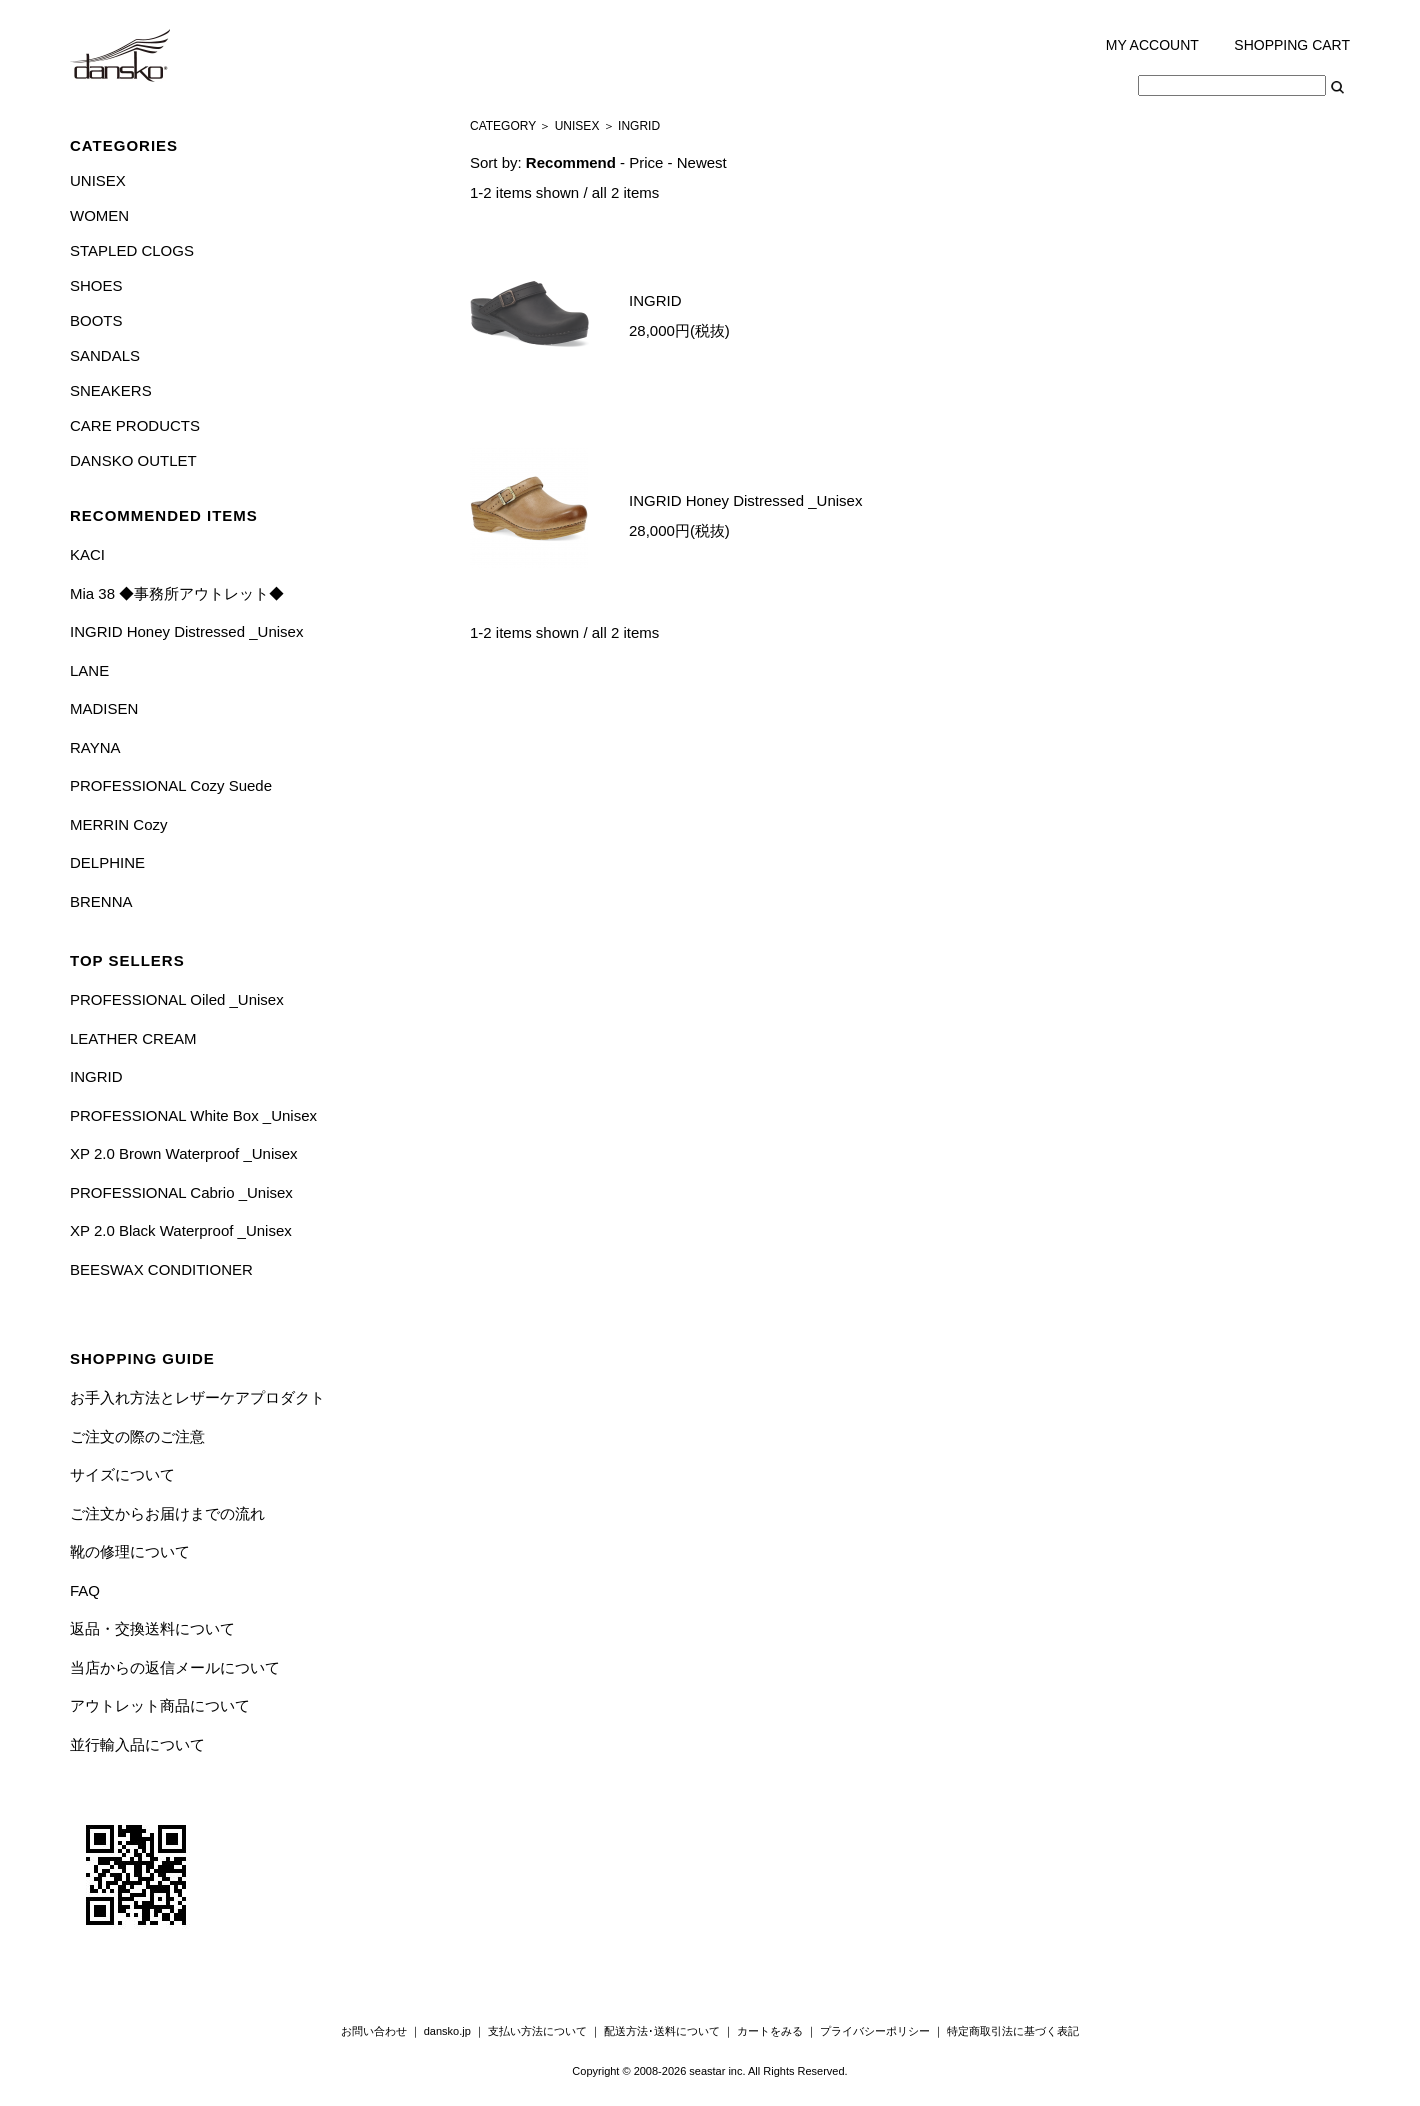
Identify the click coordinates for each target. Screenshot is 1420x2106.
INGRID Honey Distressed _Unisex (186, 631)
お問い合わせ (374, 2031)
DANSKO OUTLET (133, 460)
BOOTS (96, 320)
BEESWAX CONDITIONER (161, 1269)
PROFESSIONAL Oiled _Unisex (177, 999)
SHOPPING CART (1292, 45)
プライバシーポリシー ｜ (883, 2031)
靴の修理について (130, 1551)
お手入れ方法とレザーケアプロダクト (197, 1397)
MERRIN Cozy (119, 824)
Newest (702, 162)
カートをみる (770, 2031)
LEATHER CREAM (133, 1038)
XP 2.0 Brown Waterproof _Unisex (184, 1153)
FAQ (85, 1590)
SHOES (96, 285)
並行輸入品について (137, 1744)
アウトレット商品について (160, 1705)
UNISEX (98, 180)
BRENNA (101, 901)
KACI (87, 554)
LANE (89, 670)
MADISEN (104, 708)
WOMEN (99, 215)
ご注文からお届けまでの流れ (167, 1513)
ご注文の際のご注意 (137, 1436)
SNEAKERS (111, 390)
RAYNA (95, 747)
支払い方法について (537, 2031)
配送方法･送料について (662, 2031)
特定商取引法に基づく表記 (1013, 2031)
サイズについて (122, 1474)
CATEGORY (503, 126)
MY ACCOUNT (1152, 45)
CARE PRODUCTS (135, 425)
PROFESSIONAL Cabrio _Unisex (181, 1192)
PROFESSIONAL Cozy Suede (171, 785)
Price (646, 162)
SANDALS (105, 355)
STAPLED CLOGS (132, 250)
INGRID (96, 1076)
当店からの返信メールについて (175, 1667)
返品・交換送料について (152, 1628)
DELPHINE (107, 862)
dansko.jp (447, 2031)
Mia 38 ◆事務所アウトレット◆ (177, 593)
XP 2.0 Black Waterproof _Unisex (181, 1230)
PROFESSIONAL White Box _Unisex (193, 1115)
